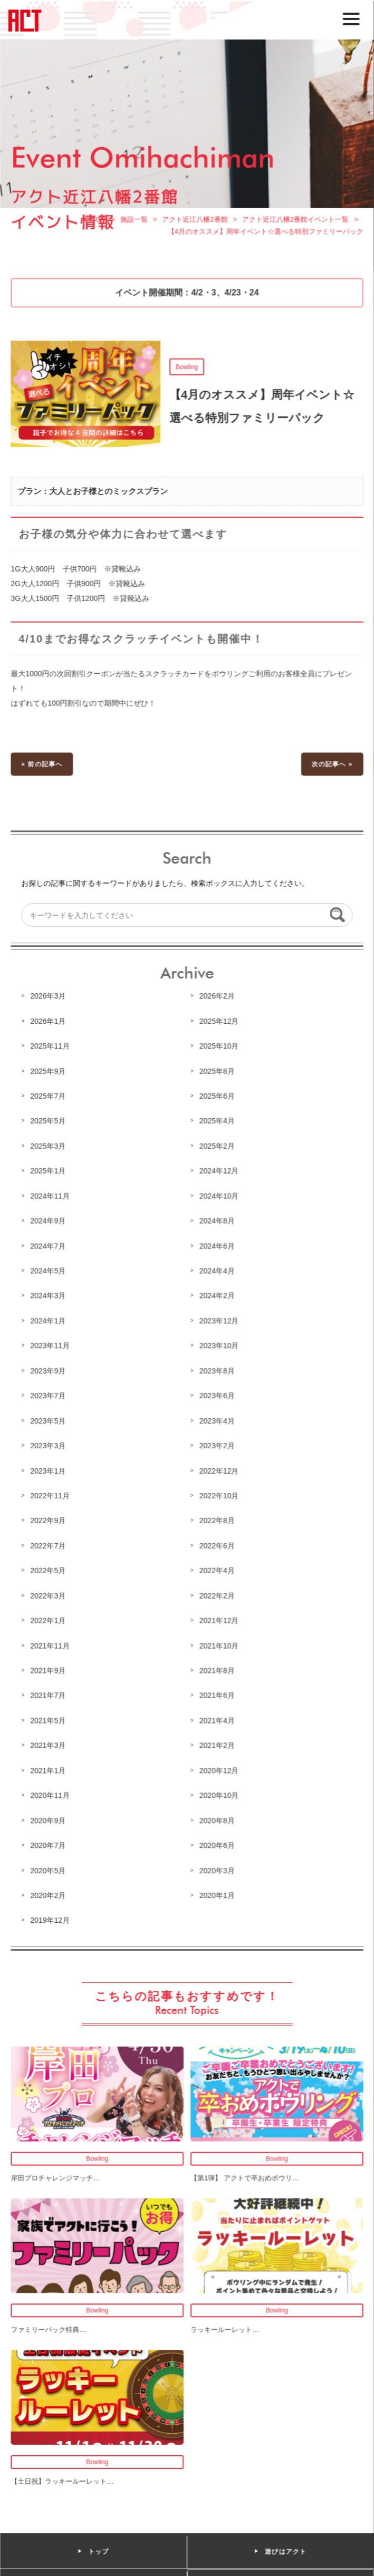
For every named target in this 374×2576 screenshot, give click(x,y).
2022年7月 (49, 1544)
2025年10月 (218, 1049)
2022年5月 (49, 1569)
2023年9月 (49, 1371)
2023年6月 (216, 1395)
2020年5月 (49, 1866)
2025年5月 (49, 1123)
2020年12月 (218, 1767)
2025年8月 (216, 1074)
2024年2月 (216, 1297)
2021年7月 (49, 1693)
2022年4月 (216, 1569)
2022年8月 (216, 1519)
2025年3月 (49, 1148)
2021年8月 (216, 1668)
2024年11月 (51, 1198)
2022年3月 (49, 1594)
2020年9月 (49, 1817)
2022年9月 (49, 1519)
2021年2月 (216, 1742)
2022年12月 (218, 1470)
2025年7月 (49, 1099)
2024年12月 (218, 1173)
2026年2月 (216, 999)
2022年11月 (51, 1494)
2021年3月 (49, 1742)
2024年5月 (49, 1272)
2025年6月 (216, 1099)
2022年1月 (49, 1618)
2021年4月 (216, 1717)
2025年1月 (49, 1173)
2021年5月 (49, 1717)
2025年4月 (216, 1123)
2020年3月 (216, 1866)
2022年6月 (216, 1544)
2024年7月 (49, 1247)
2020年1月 (216, 1891)
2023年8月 (216, 1371)
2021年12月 (218, 1618)
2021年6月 (216, 1693)
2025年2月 (216, 1148)
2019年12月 (51, 1916)
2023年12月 (218, 1321)
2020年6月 (216, 1841)
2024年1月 (49, 1321)
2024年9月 (49, 1222)
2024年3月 (49, 1297)
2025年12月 (218, 1024)
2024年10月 (218, 1198)
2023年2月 (216, 1445)
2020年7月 (49, 1841)
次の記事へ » (330, 769)
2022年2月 (216, 1594)
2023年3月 (49, 1445)
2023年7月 (49, 1395)
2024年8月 (216, 1222)
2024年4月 (216, 1272)
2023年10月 (218, 1346)
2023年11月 (51, 1346)
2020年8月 (216, 1817)
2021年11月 (51, 1643)
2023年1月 (49, 1470)
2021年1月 (49, 1767)
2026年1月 (49, 1024)
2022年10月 (218, 1494)
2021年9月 (49, 1668)
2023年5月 (49, 1420)
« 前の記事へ (43, 769)
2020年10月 (218, 1792)
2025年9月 (49, 1074)
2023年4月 (216, 1420)
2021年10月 (218, 1643)
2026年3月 (49, 999)
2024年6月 (216, 1247)
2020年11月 (51, 1792)
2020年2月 (49, 1891)
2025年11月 (51, 1049)
